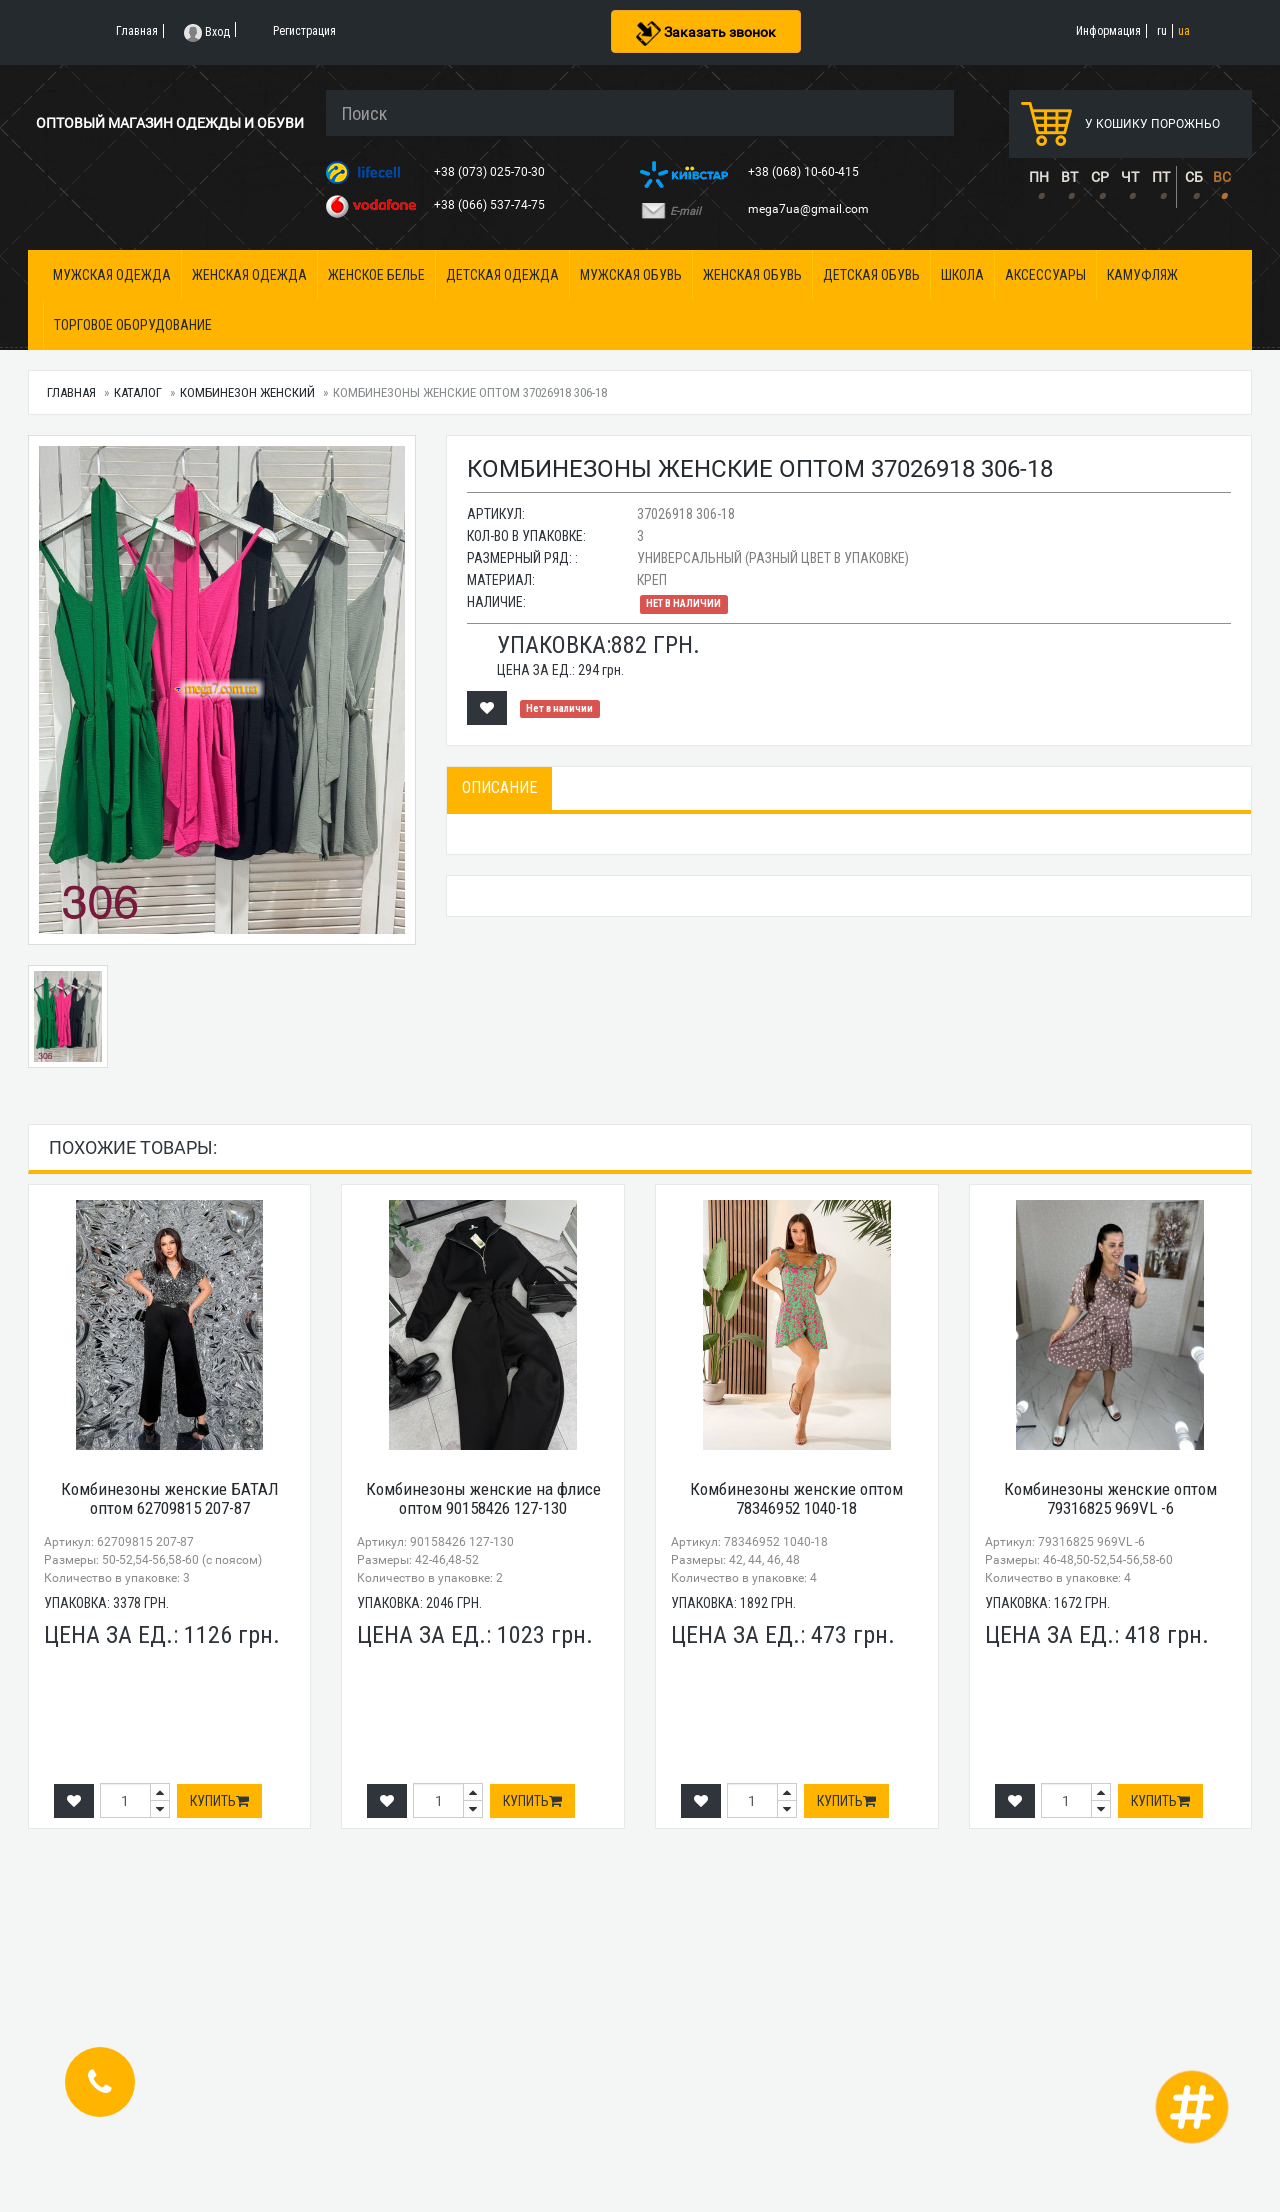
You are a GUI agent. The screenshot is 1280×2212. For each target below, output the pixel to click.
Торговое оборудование (133, 325)
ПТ (1161, 177)
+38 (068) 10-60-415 (805, 172)
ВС (1222, 177)
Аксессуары (1045, 275)
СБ (1194, 177)
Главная (71, 392)
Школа (962, 275)
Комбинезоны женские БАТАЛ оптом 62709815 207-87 (170, 1498)
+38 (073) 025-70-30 (491, 172)
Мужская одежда (112, 275)
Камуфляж (1142, 275)
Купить (219, 1801)
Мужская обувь (631, 275)
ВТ (1069, 177)
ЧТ (1130, 177)
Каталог (138, 392)
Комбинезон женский (247, 392)
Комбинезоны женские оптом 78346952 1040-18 (796, 1498)
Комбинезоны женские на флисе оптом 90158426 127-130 (483, 1498)
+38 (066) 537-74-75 (491, 205)
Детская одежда (502, 275)
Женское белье (376, 275)
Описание (499, 787)
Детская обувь (871, 275)
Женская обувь (752, 275)
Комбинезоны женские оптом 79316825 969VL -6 (1110, 1498)
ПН (1039, 177)
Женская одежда (249, 275)
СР (1100, 177)
